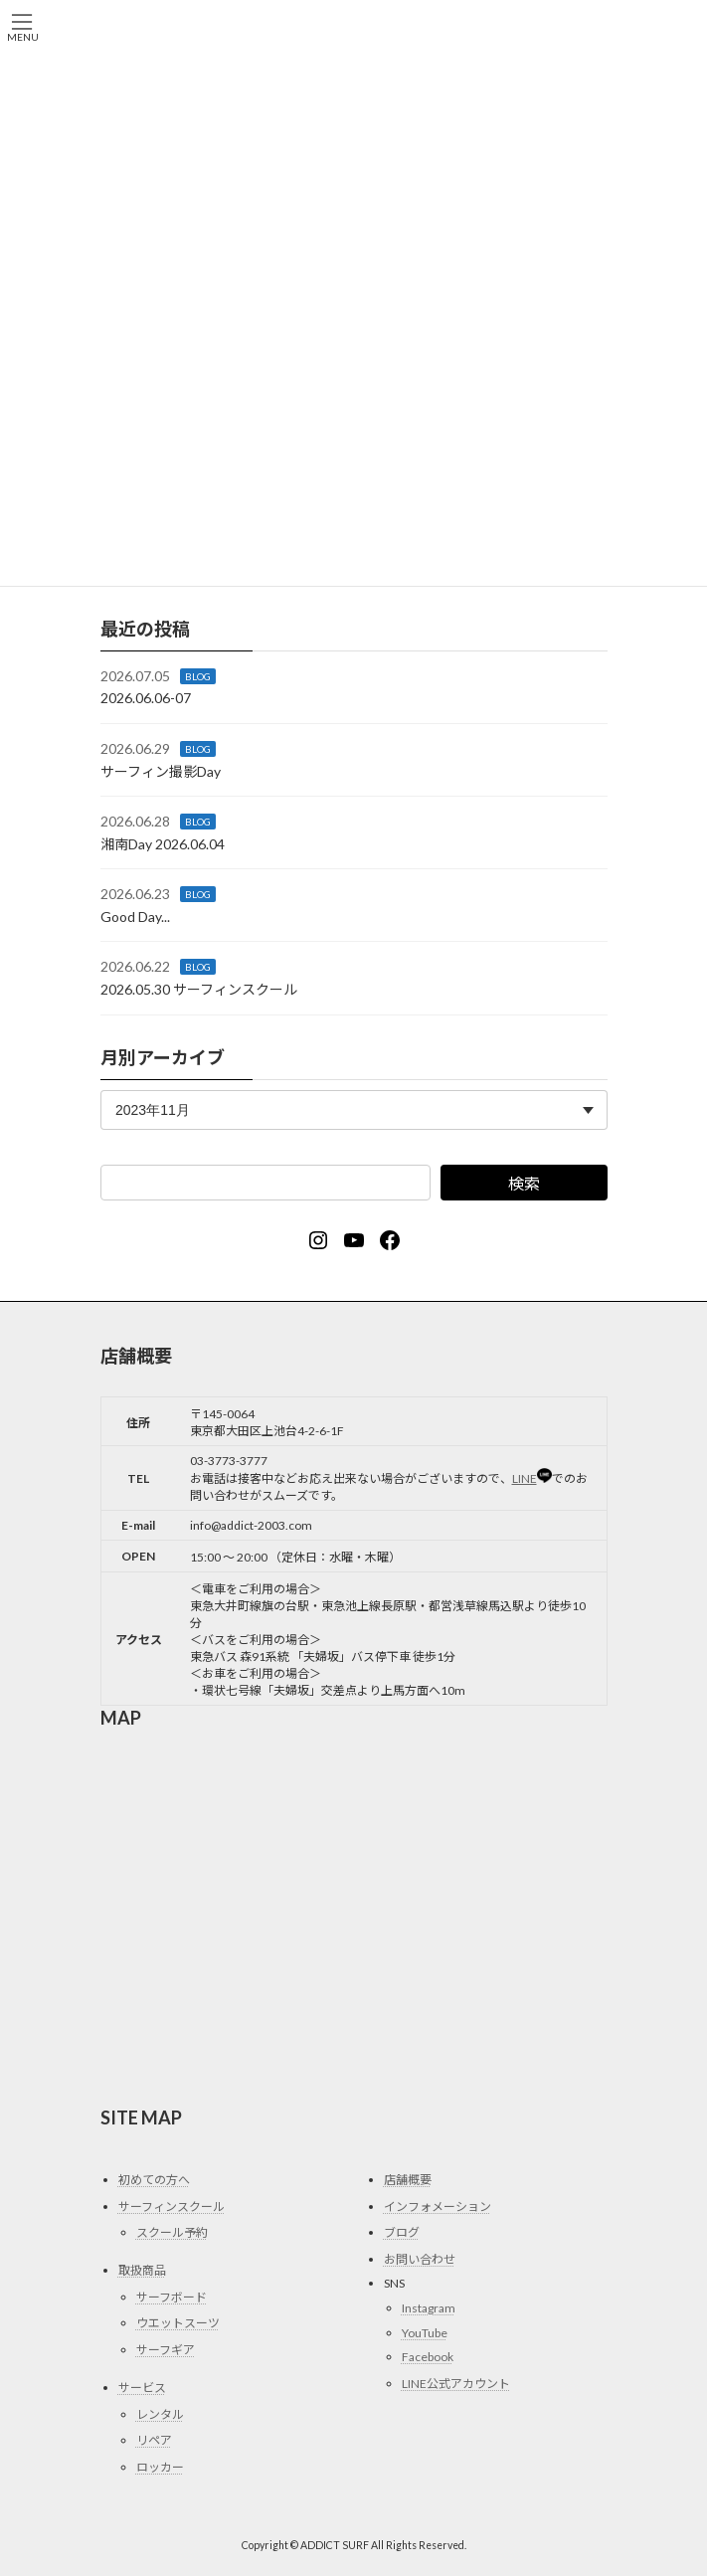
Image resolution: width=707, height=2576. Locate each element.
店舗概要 (408, 2179)
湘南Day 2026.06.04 (162, 842)
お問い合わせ (419, 2259)
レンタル (160, 2413)
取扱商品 (142, 2270)
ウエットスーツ (178, 2322)
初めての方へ (154, 2179)
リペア (154, 2440)
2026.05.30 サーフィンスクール (198, 989)
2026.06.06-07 (145, 697)
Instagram (428, 2307)
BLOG (198, 675)
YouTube (424, 2331)
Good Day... (135, 916)
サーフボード (171, 2297)
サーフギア (165, 2349)
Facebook (427, 2356)
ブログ (402, 2232)
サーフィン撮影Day (160, 770)
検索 (523, 1183)
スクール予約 (172, 2232)
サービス (142, 2387)
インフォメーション (437, 2206)
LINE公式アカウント (456, 2383)
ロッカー (160, 2467)
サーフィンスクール (171, 2206)
